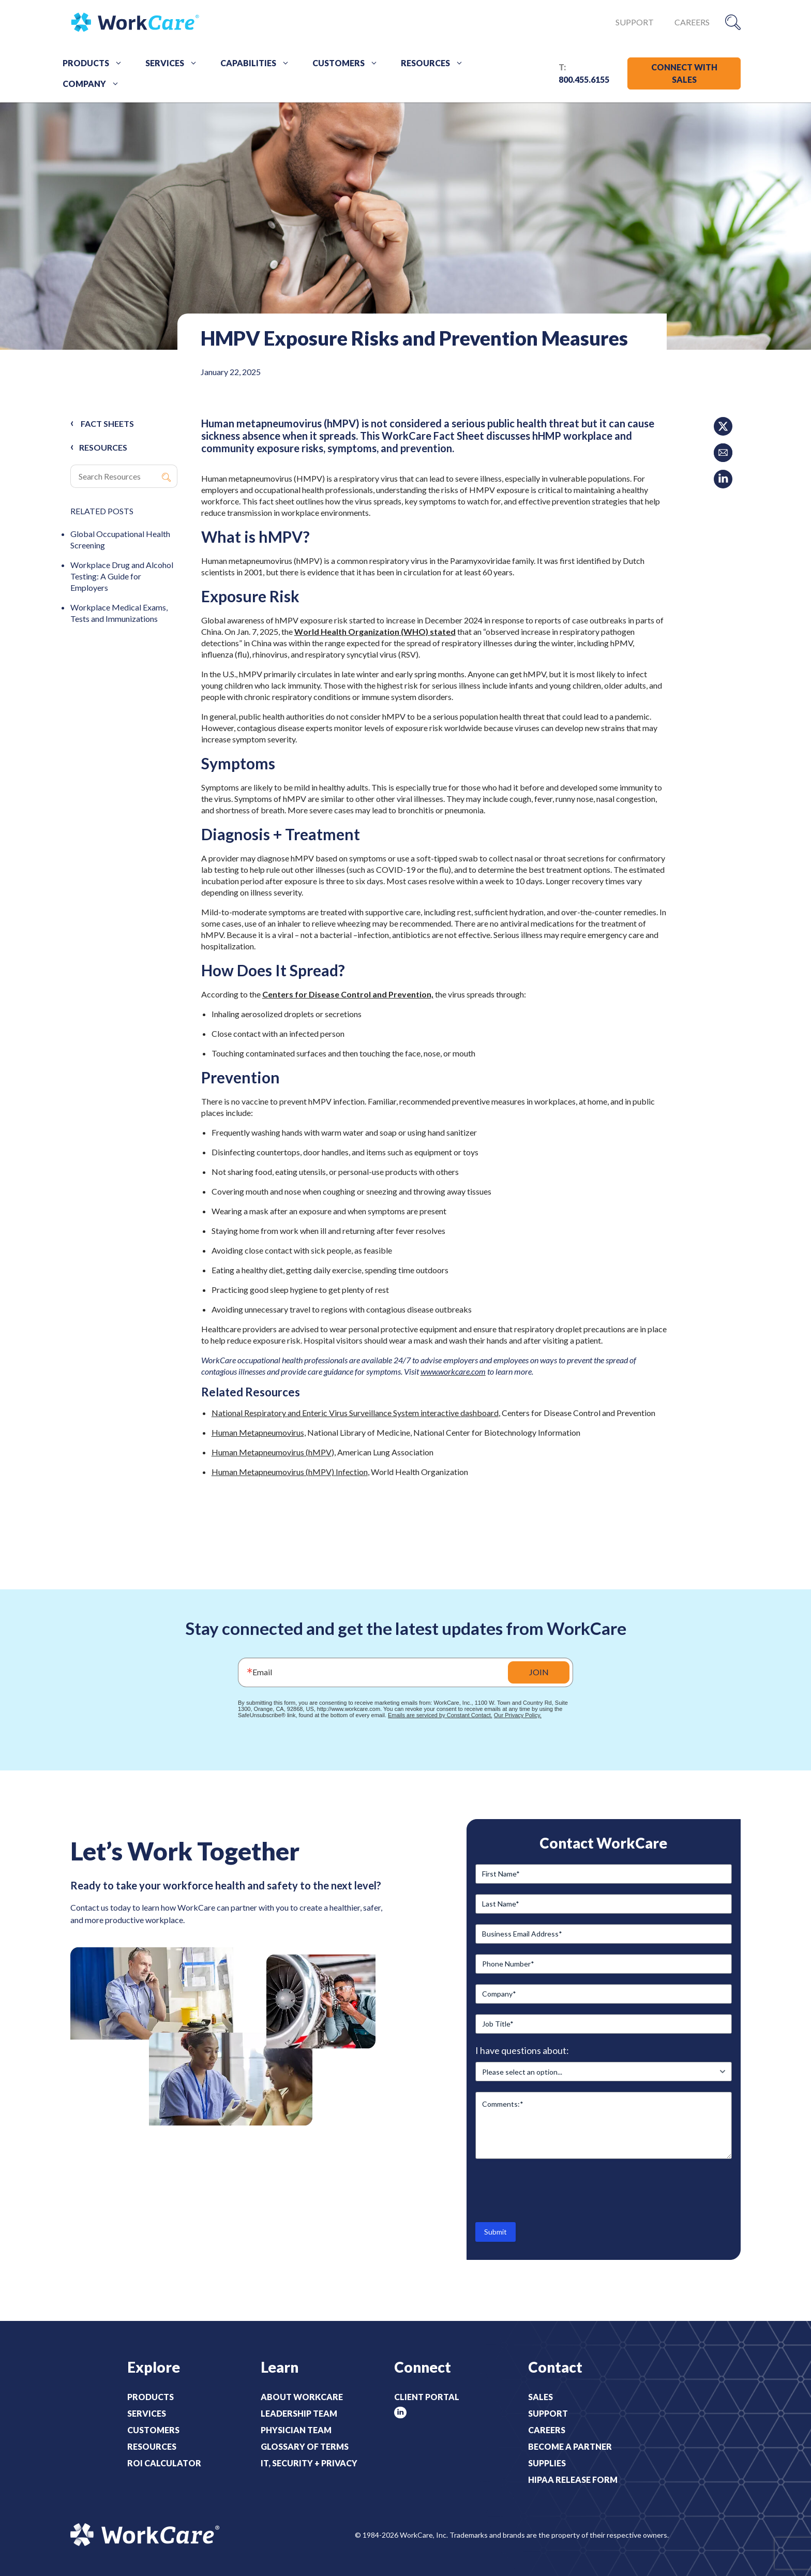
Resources (436, 63)
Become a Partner (570, 2446)
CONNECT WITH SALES (684, 73)
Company (95, 83)
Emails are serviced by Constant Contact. (440, 1715)
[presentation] (554, 2189)
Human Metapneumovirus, (259, 1432)
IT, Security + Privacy (309, 2463)
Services (175, 63)
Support (634, 22)
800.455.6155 (584, 79)
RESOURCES (103, 447)
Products (96, 63)
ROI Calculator (164, 2463)
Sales (540, 2397)
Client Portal (426, 2397)
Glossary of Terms (305, 2446)
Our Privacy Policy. (518, 1715)
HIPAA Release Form (573, 2479)
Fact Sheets (107, 423)
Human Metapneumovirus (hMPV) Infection (290, 1472)
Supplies (547, 2463)
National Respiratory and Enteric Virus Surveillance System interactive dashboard (355, 1413)
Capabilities (258, 63)
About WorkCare (302, 2397)
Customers (348, 63)
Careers (692, 22)
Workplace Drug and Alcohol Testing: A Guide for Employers (121, 576)
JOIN (539, 1672)
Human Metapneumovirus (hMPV (272, 1452)
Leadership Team (299, 2413)
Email (262, 1672)
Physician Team (296, 2430)
